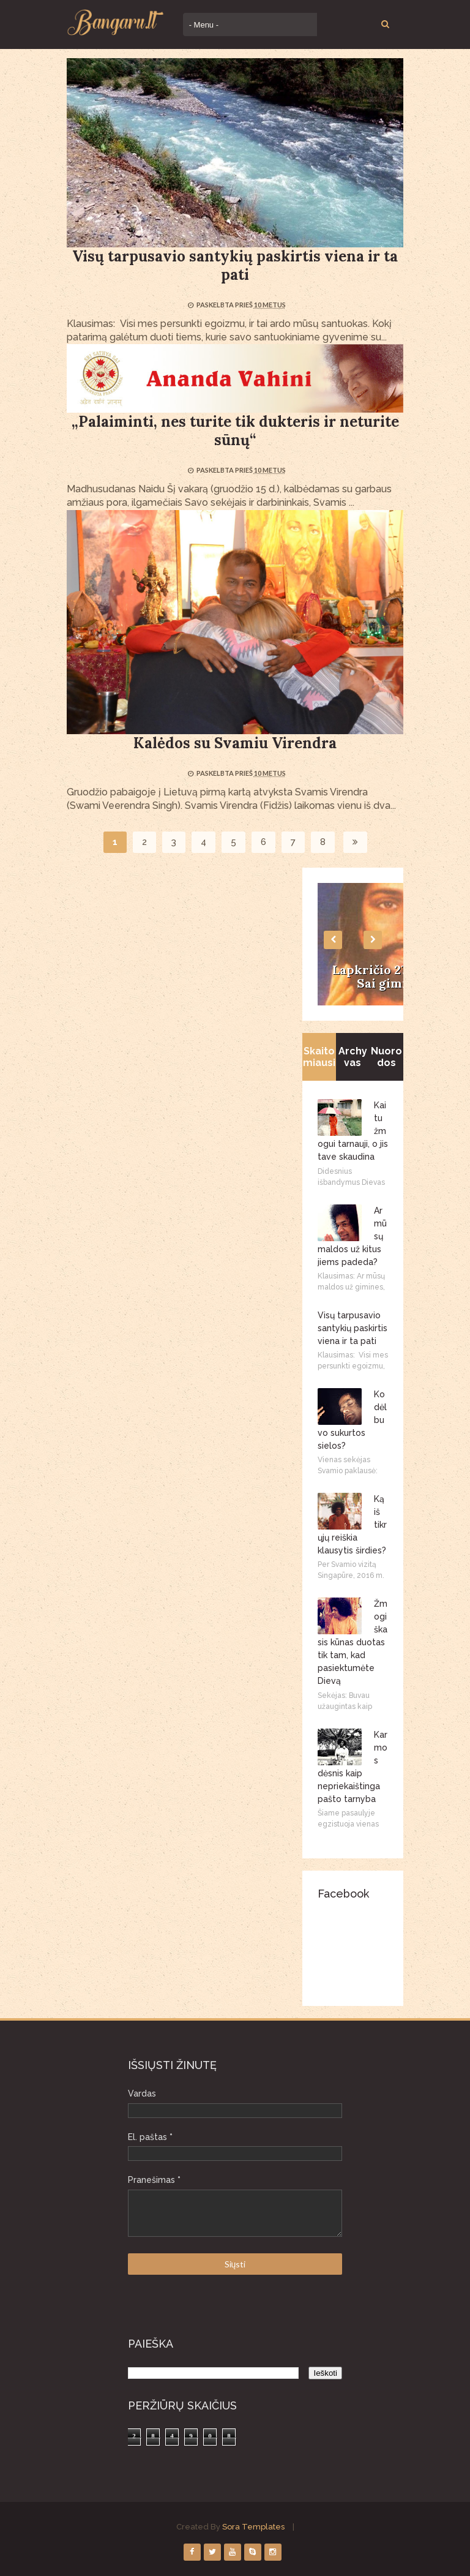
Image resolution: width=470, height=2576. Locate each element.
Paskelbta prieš (225, 305)
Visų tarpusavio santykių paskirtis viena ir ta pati (235, 265)
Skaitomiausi (319, 1056)
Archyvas (352, 1056)
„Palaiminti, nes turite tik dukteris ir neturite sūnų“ (235, 430)
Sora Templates (253, 2526)
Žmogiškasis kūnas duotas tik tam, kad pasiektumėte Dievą (352, 1642)
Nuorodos (386, 1056)
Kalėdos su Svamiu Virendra (235, 743)
